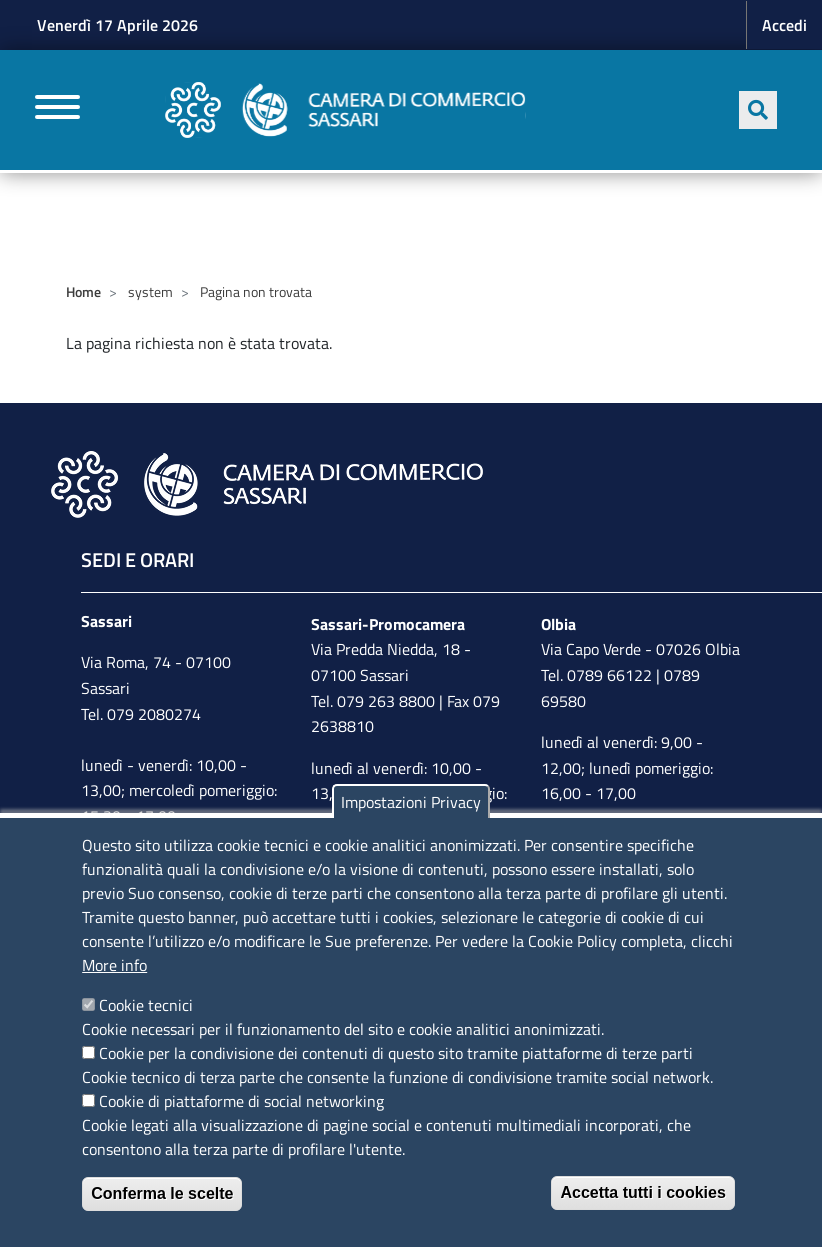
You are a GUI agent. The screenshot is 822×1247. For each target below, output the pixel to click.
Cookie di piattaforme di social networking (241, 1101)
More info (114, 965)
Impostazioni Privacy (411, 802)
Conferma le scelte (162, 1193)
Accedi (784, 25)
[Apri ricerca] (758, 110)
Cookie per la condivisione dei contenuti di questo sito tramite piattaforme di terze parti (396, 1053)
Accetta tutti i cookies (642, 1192)
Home (83, 291)
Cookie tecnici (146, 1005)
